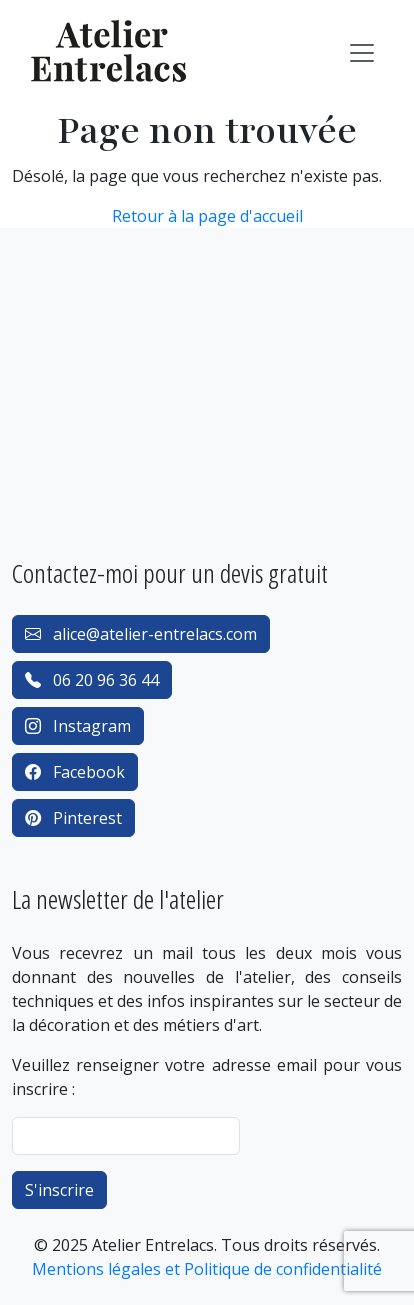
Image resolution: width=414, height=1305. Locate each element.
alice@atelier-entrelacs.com (141, 634)
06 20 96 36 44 (92, 680)
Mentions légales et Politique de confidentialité (207, 1269)
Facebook (75, 772)
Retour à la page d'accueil (207, 216)
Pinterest (73, 818)
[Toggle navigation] (362, 53)
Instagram (78, 726)
